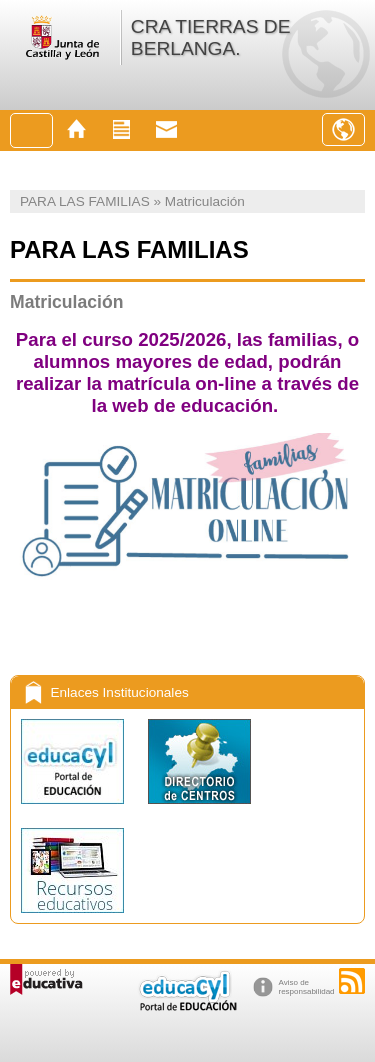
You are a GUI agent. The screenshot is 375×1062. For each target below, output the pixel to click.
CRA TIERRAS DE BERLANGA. (211, 37)
